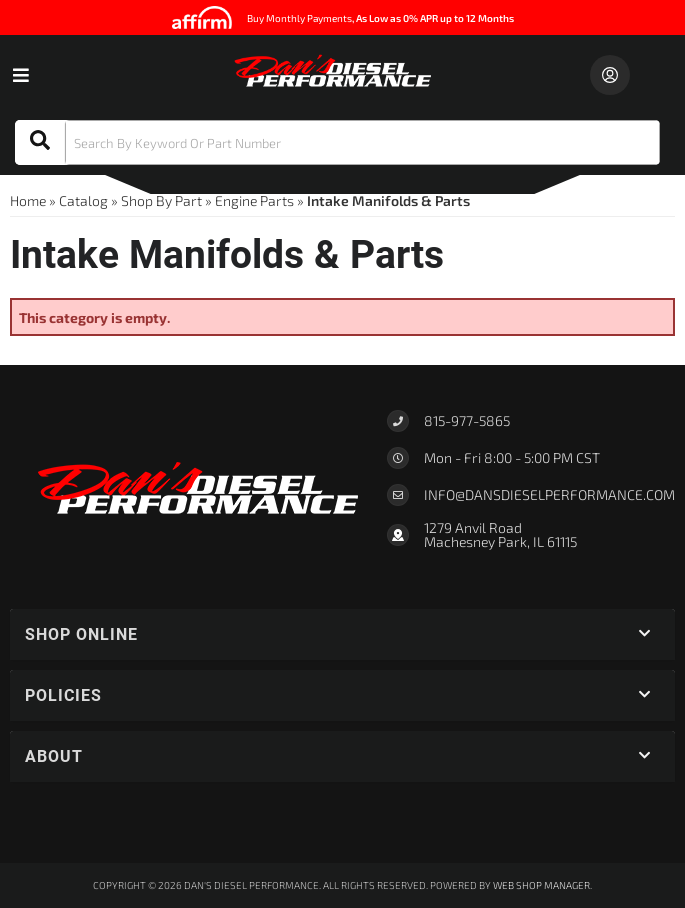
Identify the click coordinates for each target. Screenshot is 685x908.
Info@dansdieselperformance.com (549, 495)
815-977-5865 (467, 420)
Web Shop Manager (541, 885)
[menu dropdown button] (20, 75)
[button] (337, 142)
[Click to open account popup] (610, 75)
